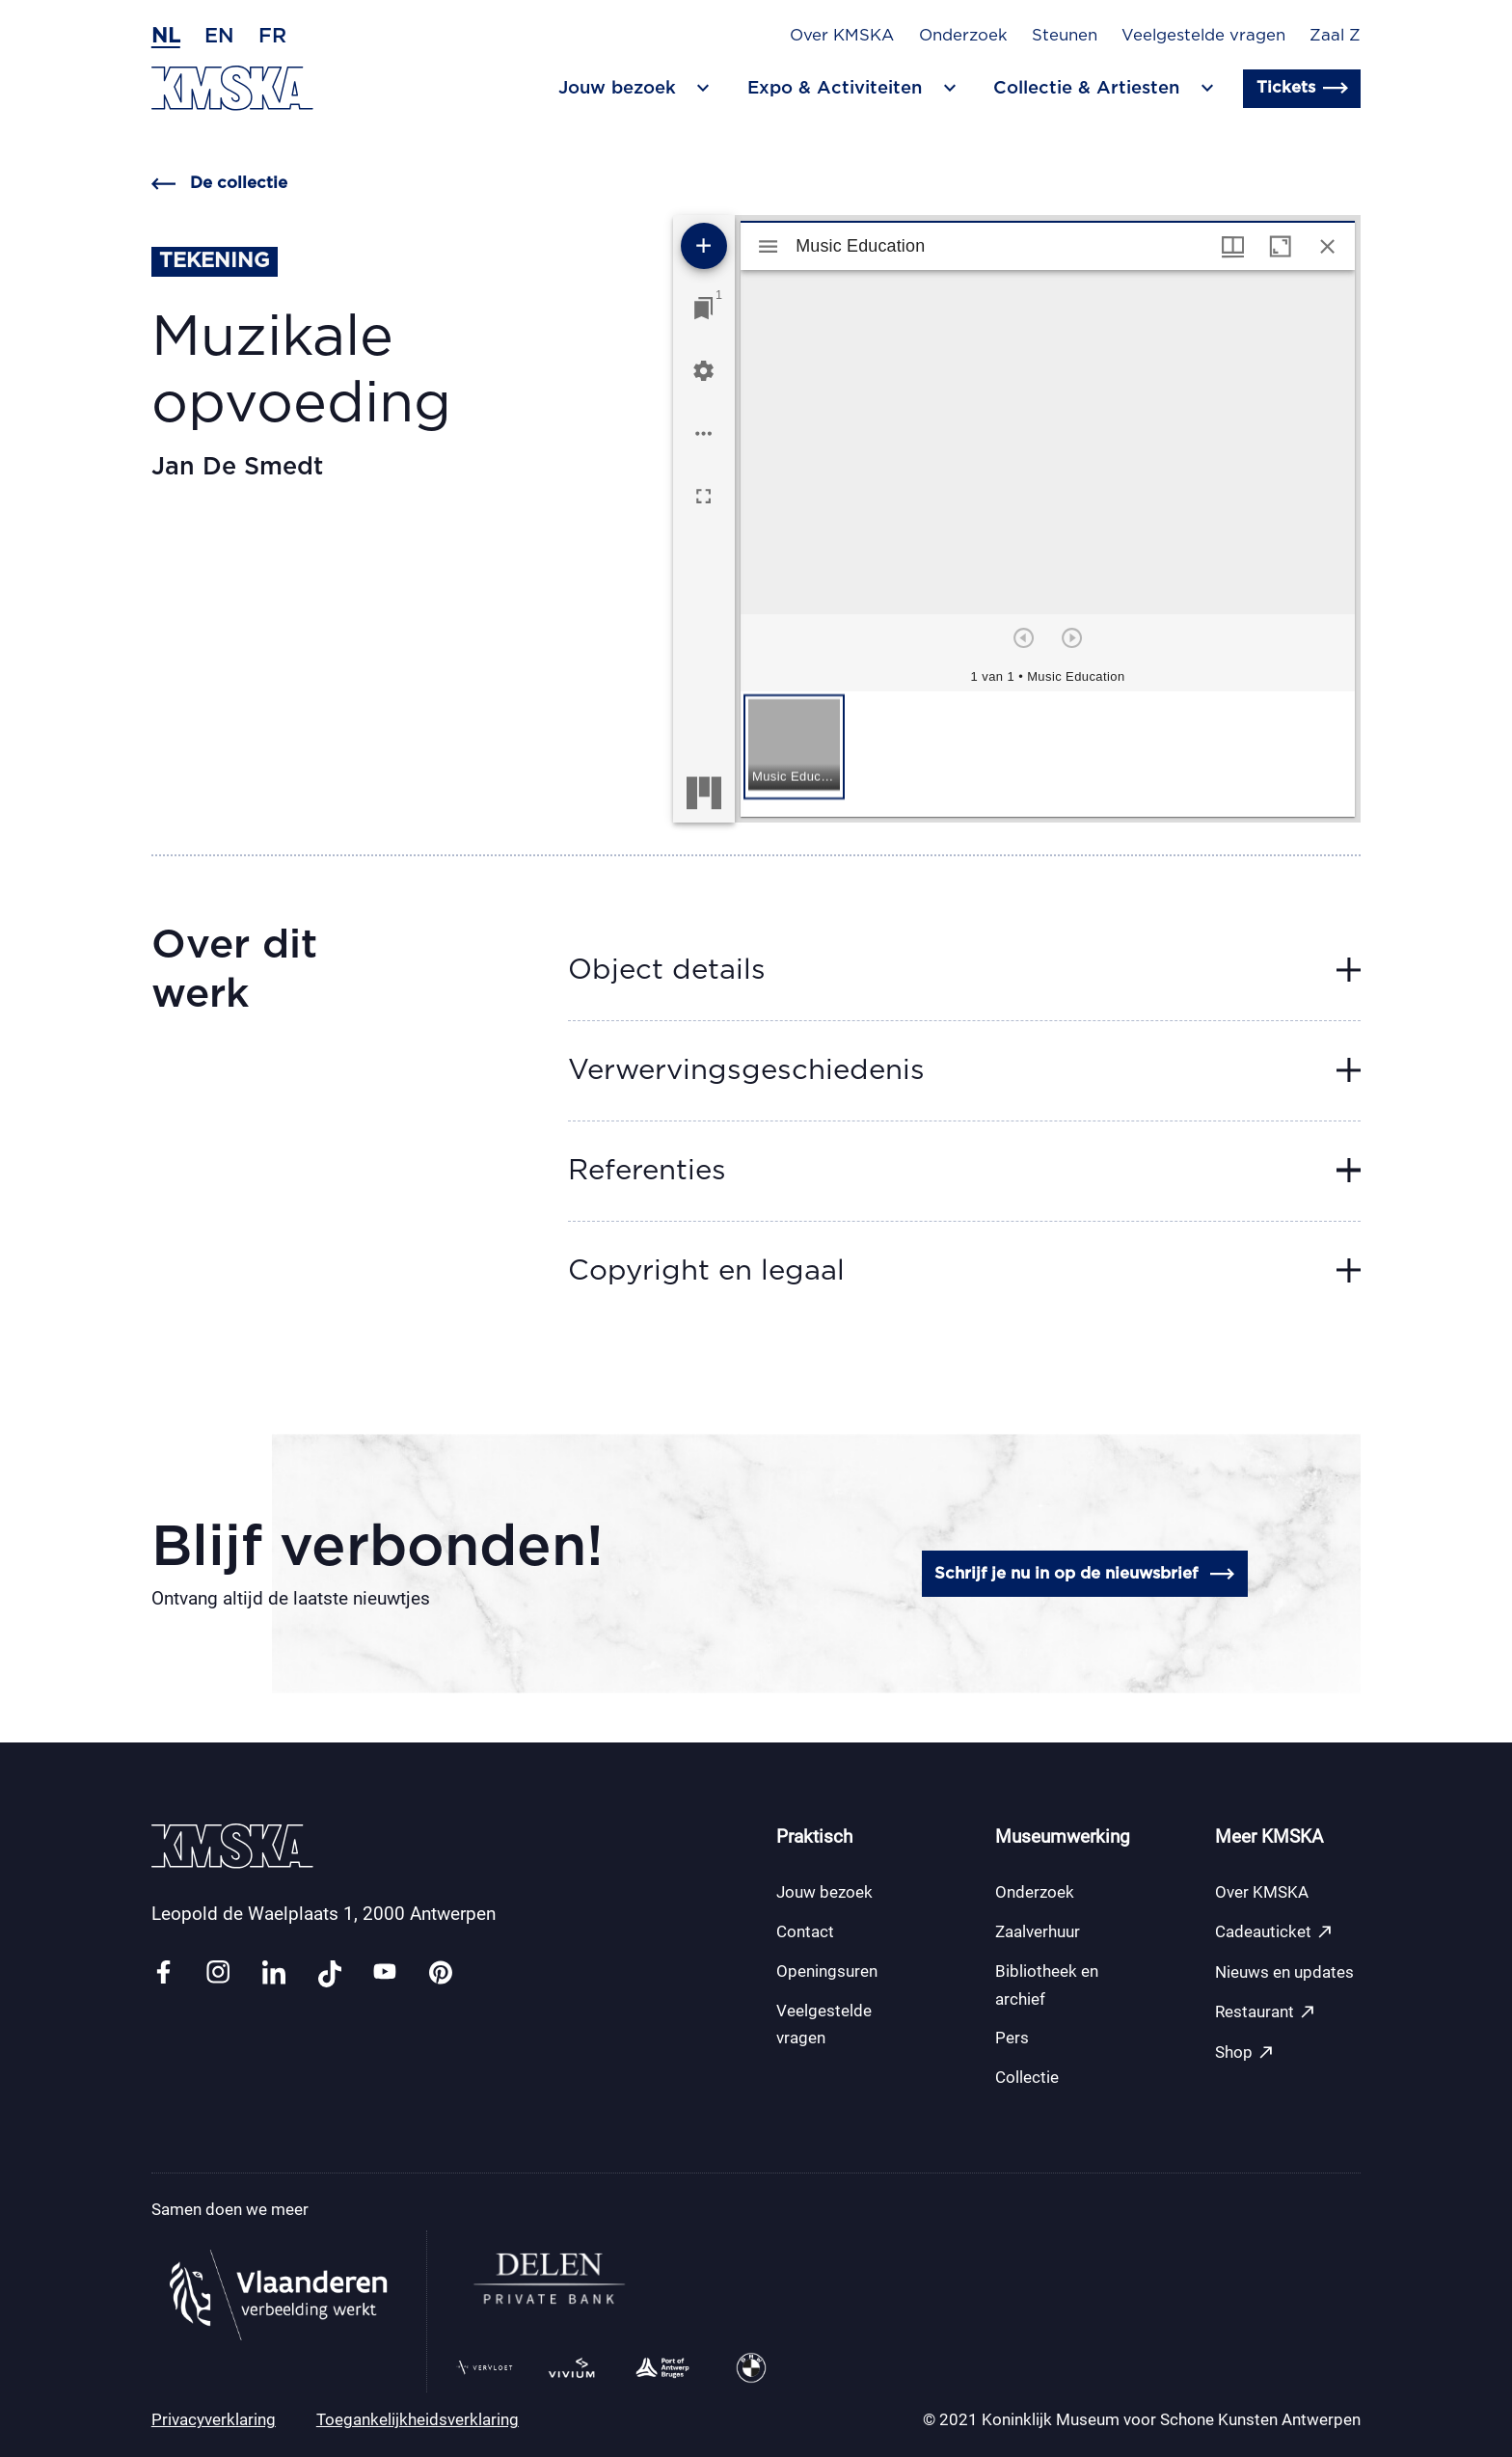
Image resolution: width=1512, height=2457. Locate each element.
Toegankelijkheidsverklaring (417, 2419)
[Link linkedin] (273, 1973)
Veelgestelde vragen (1203, 35)
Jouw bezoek (824, 1892)
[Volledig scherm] (703, 496)
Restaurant (1265, 2012)
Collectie (1027, 2077)
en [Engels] (219, 36)
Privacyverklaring (213, 2419)
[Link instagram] (218, 1973)
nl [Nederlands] (165, 36)
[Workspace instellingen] (703, 370)
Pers (1012, 2037)
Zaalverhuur (1037, 1931)
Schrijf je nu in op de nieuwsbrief (1084, 1574)
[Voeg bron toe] (704, 246)
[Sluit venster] (1327, 246)
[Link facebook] (163, 1973)
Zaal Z (1335, 35)
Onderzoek (963, 35)
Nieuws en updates (1284, 1972)
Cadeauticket (1274, 1932)
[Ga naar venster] (703, 308)
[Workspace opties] (703, 433)
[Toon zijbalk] (768, 246)
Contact (805, 1931)
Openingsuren (827, 1971)
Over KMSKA (842, 35)
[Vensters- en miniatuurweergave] (1232, 246)
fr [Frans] (272, 36)
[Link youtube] (384, 1973)
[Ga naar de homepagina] (232, 88)
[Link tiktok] (329, 1973)
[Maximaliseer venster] (1280, 246)
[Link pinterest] (440, 1973)
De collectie (219, 184)
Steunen (1064, 35)
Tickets (1302, 88)
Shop (1245, 2052)
